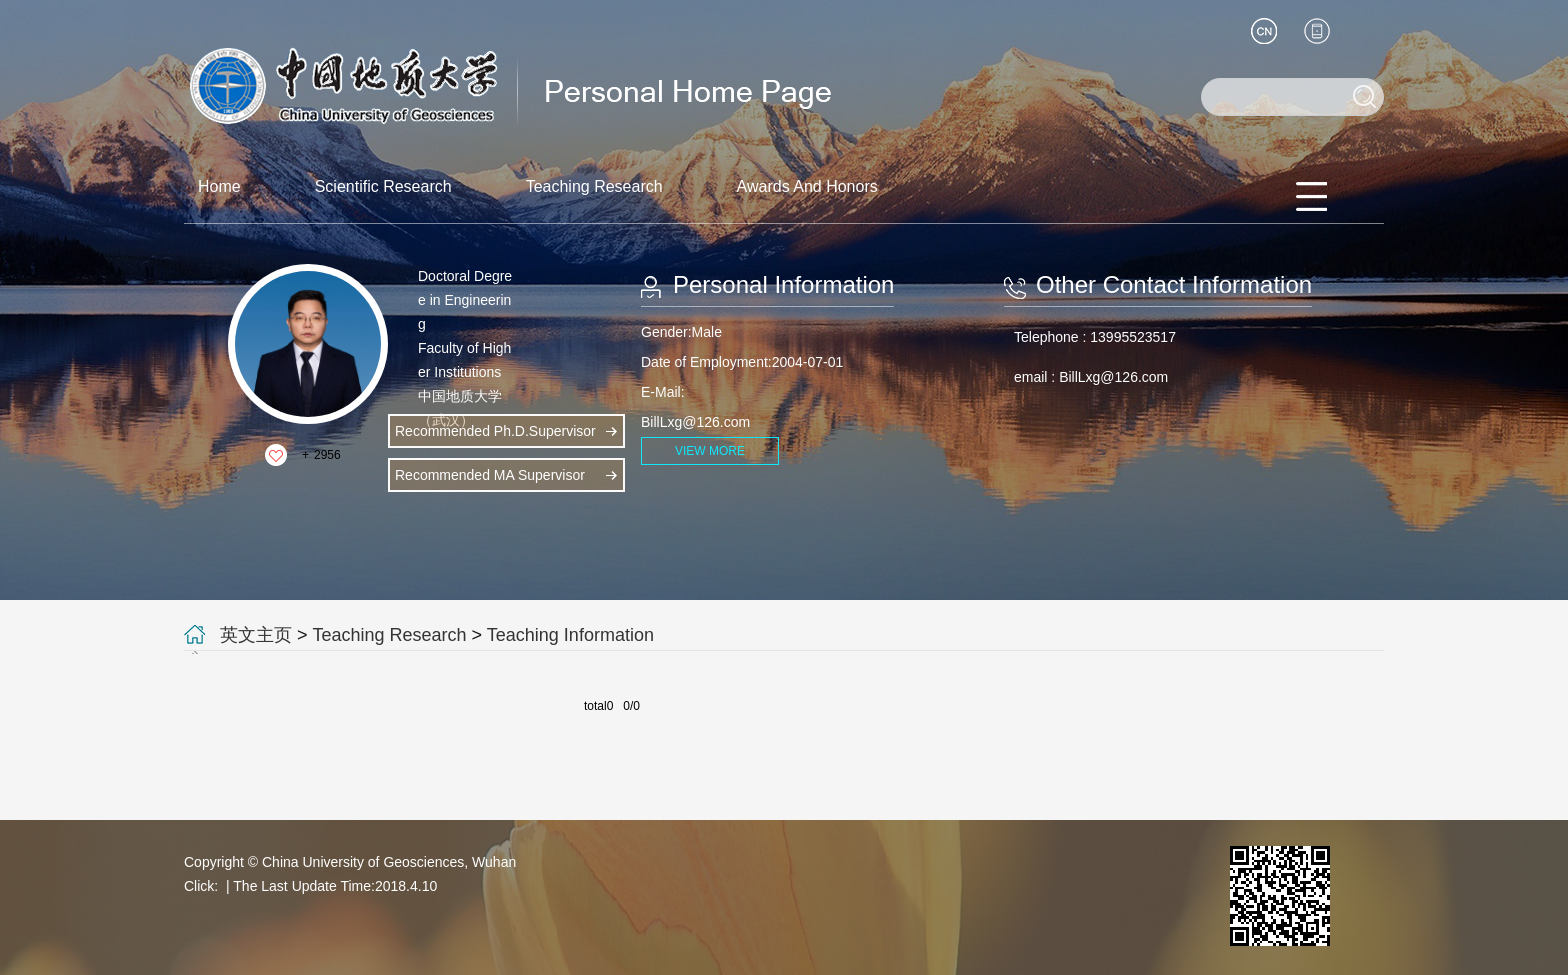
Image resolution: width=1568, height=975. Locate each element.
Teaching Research (594, 186)
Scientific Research (383, 186)
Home (219, 186)
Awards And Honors (807, 186)
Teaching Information (570, 635)
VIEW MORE (710, 451)
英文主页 (256, 635)
